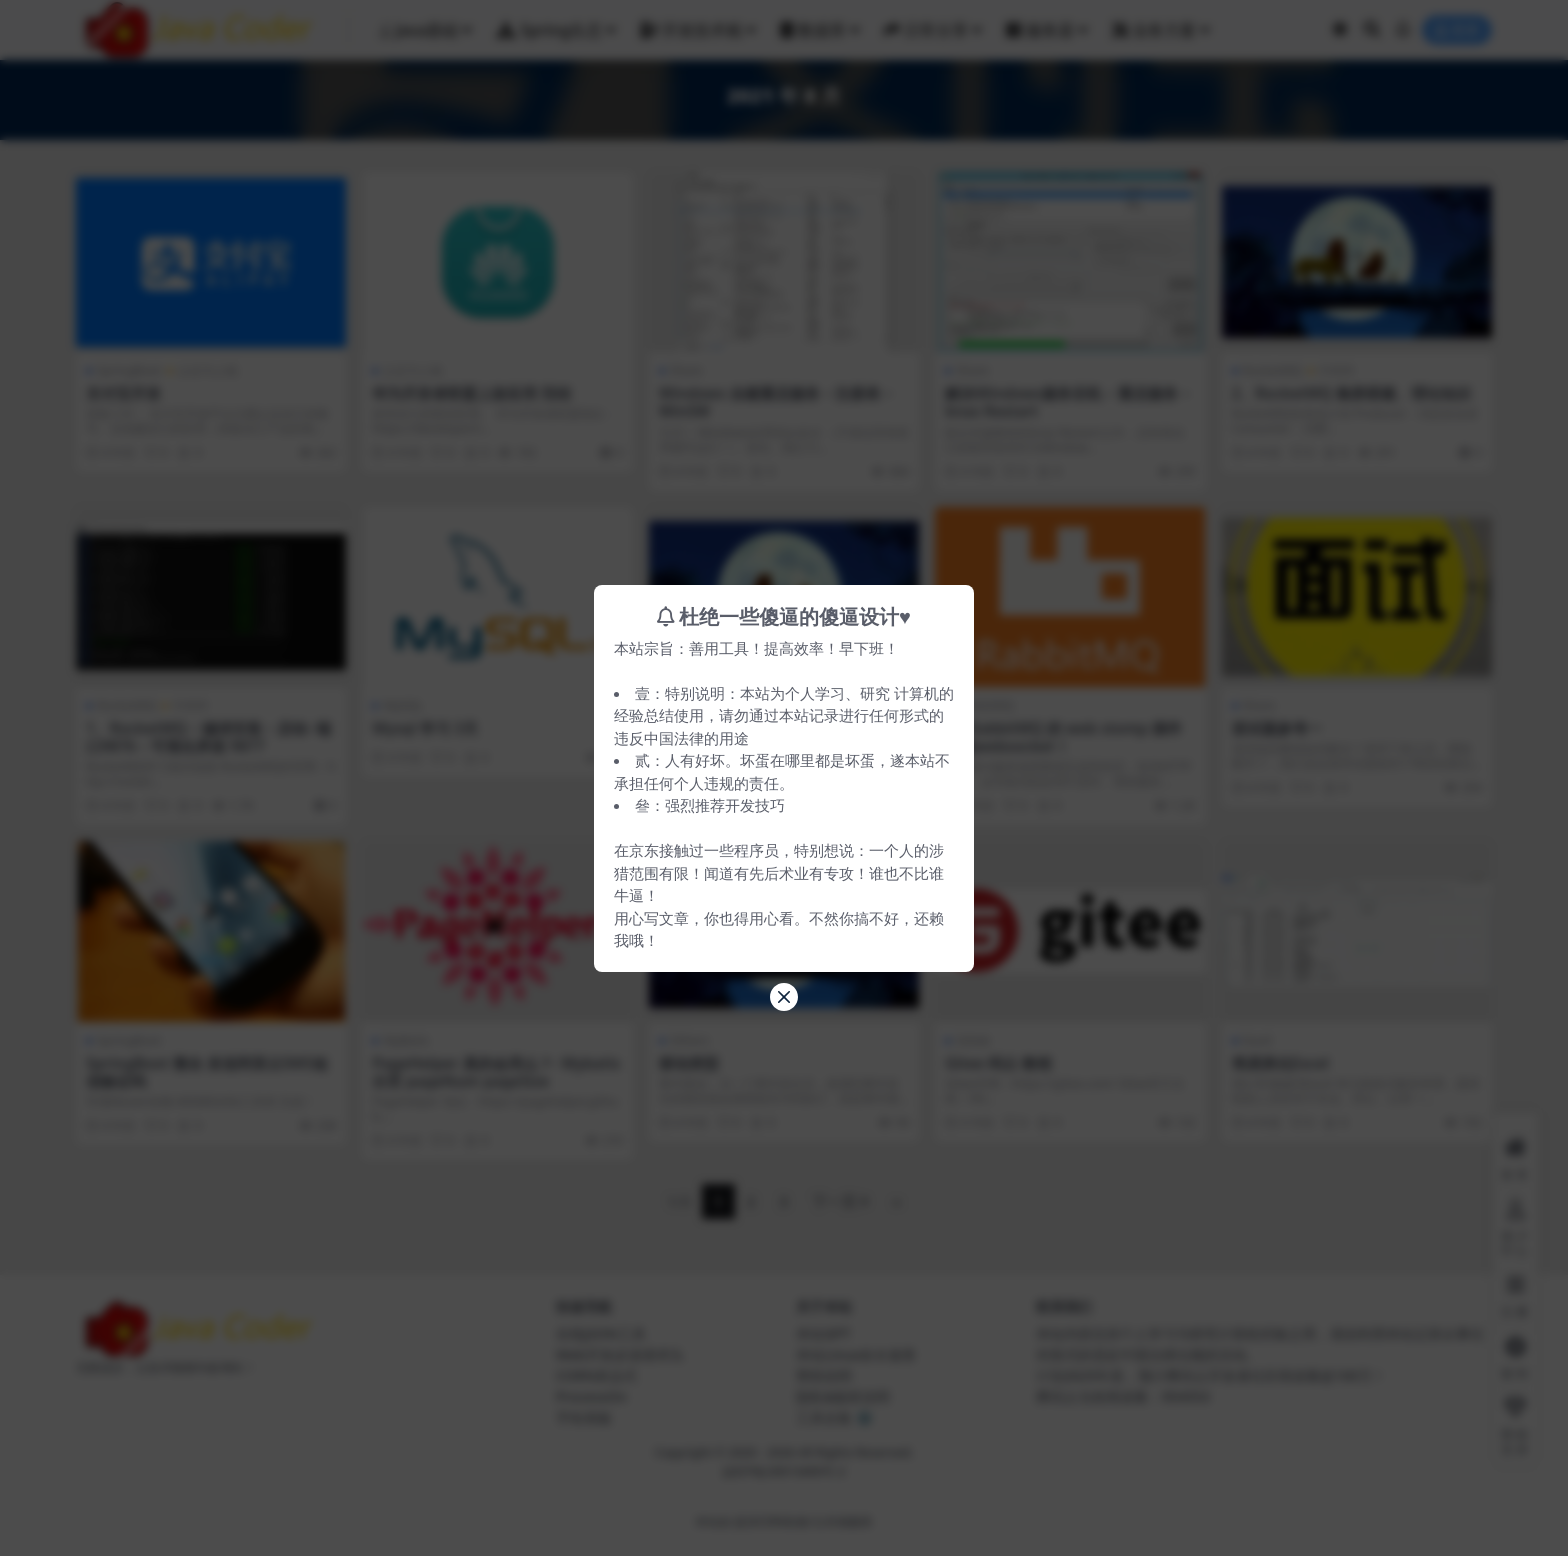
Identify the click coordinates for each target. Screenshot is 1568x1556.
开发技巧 (755, 805)
